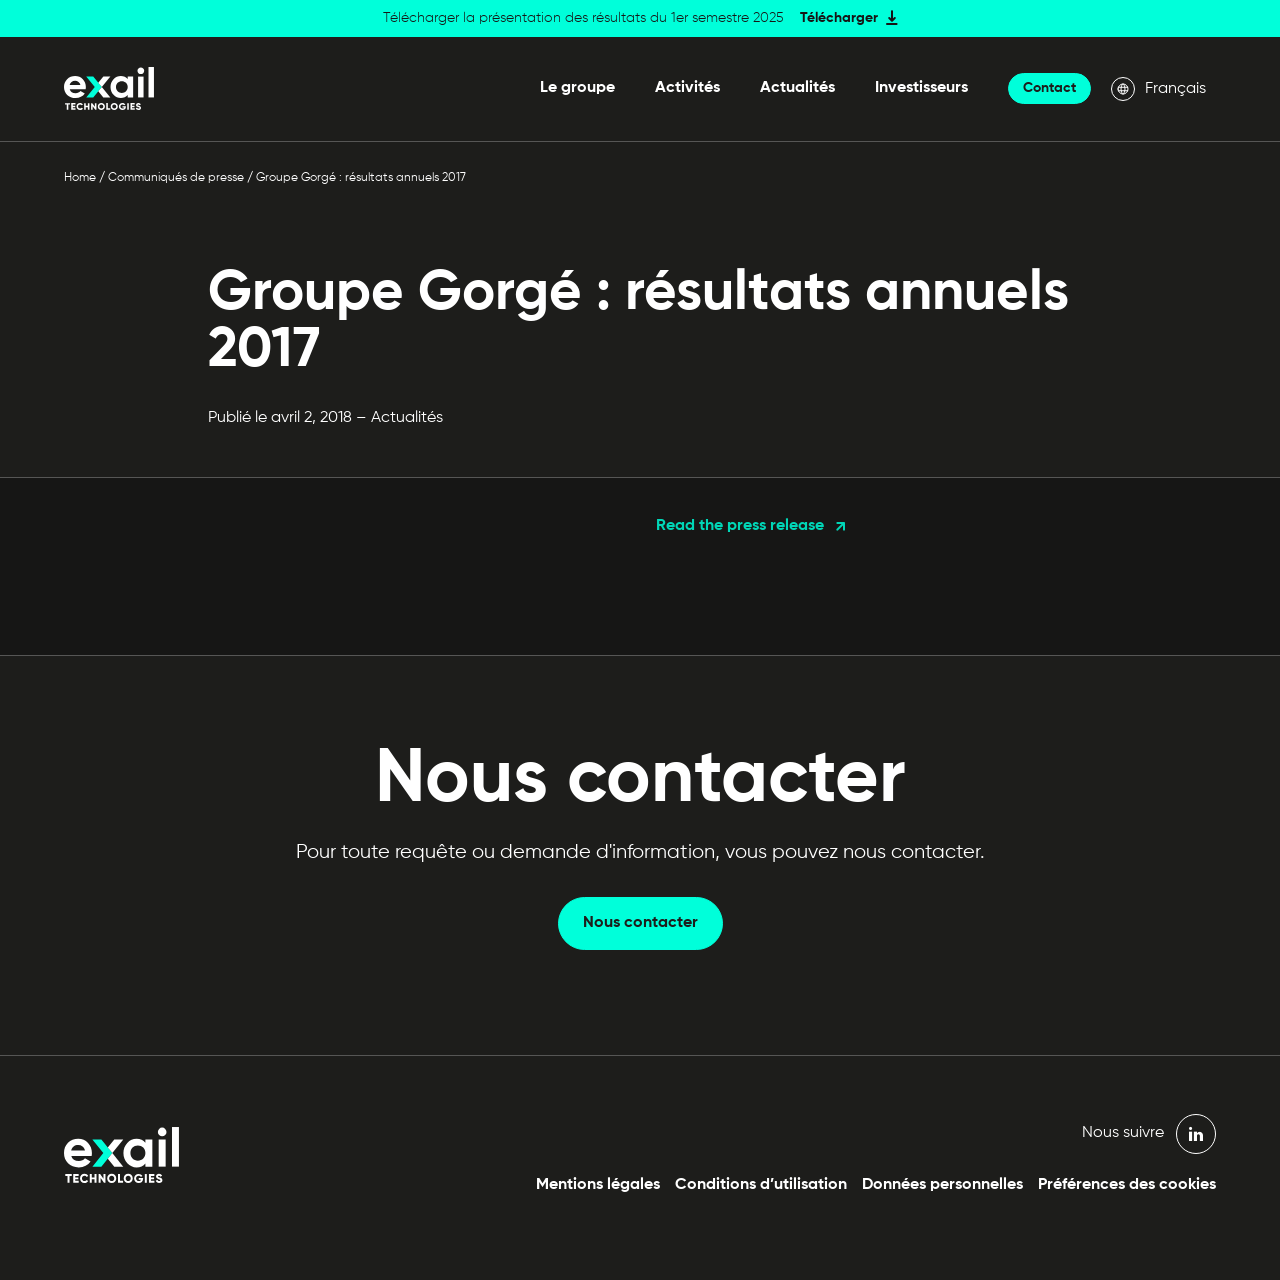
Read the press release (740, 526)
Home (80, 178)
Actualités (797, 88)
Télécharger (839, 18)
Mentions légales (598, 1185)
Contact (1049, 88)
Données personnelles (942, 1185)
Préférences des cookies (1127, 1185)
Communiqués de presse (176, 178)
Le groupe (577, 88)
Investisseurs (921, 88)
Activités (687, 88)
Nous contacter (640, 923)
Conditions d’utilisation (761, 1185)
